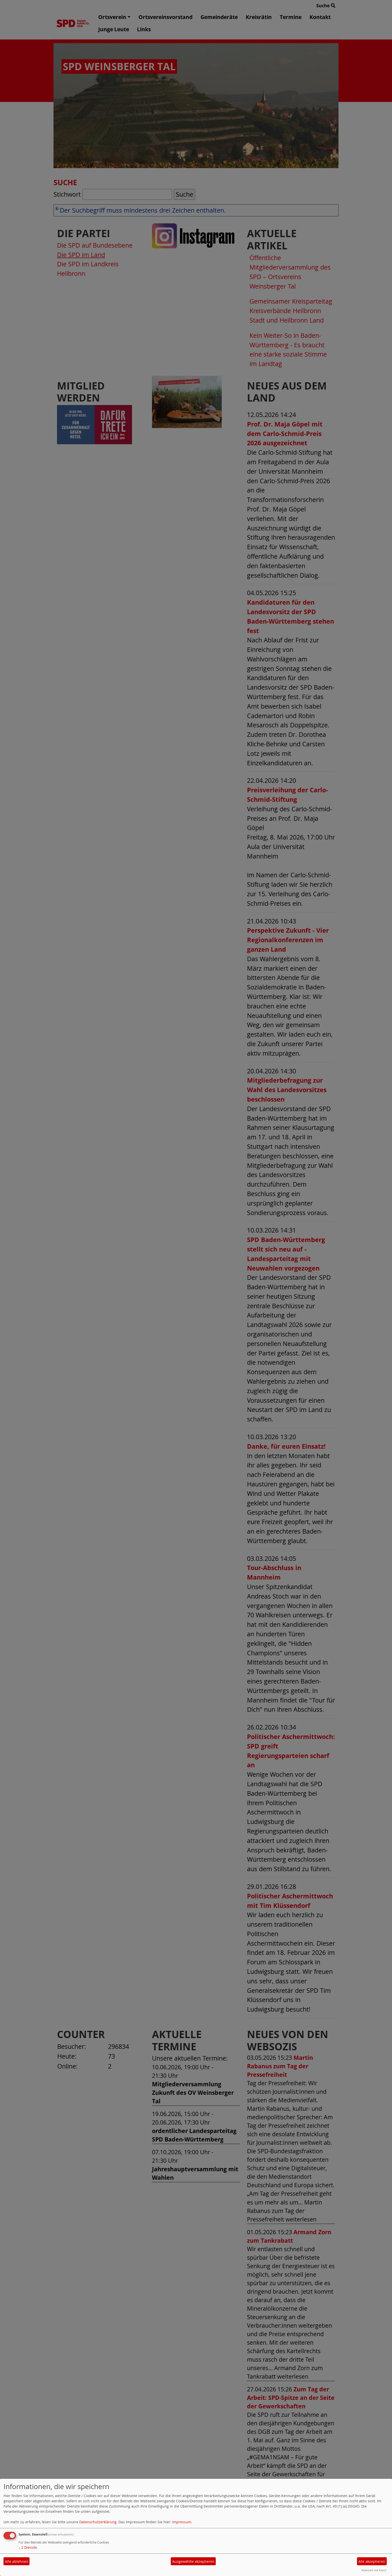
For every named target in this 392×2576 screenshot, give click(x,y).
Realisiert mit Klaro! (374, 2570)
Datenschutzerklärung (97, 2522)
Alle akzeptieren (371, 2561)
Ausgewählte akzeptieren (193, 2561)
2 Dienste (27, 2547)
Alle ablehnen (16, 2561)
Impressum (181, 2522)
